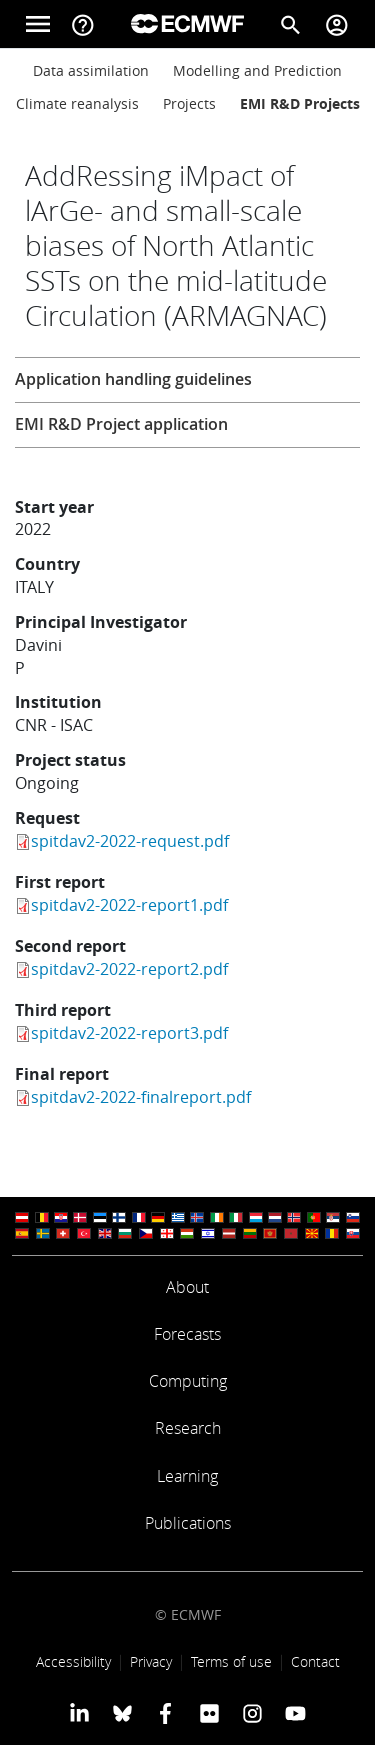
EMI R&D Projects (300, 103)
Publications (188, 1523)
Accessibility (73, 1661)
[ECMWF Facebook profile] (165, 1713)
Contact (315, 1661)
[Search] (291, 24)
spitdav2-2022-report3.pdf (129, 1033)
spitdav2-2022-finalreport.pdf (141, 1097)
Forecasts (187, 1334)
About (187, 1287)
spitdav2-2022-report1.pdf (129, 905)
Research (188, 1428)
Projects (189, 103)
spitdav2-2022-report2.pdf (129, 969)
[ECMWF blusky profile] (122, 1713)
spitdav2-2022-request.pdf (130, 841)
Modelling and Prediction (257, 70)
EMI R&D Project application (121, 424)
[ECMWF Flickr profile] (209, 1713)
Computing (188, 1381)
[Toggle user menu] (337, 24)
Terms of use (231, 1661)
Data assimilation (91, 70)
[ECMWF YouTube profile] (295, 1713)
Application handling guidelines (133, 379)
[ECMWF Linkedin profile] (78, 1713)
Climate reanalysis (77, 103)
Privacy (151, 1661)
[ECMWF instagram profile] (252, 1713)
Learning (187, 1476)
